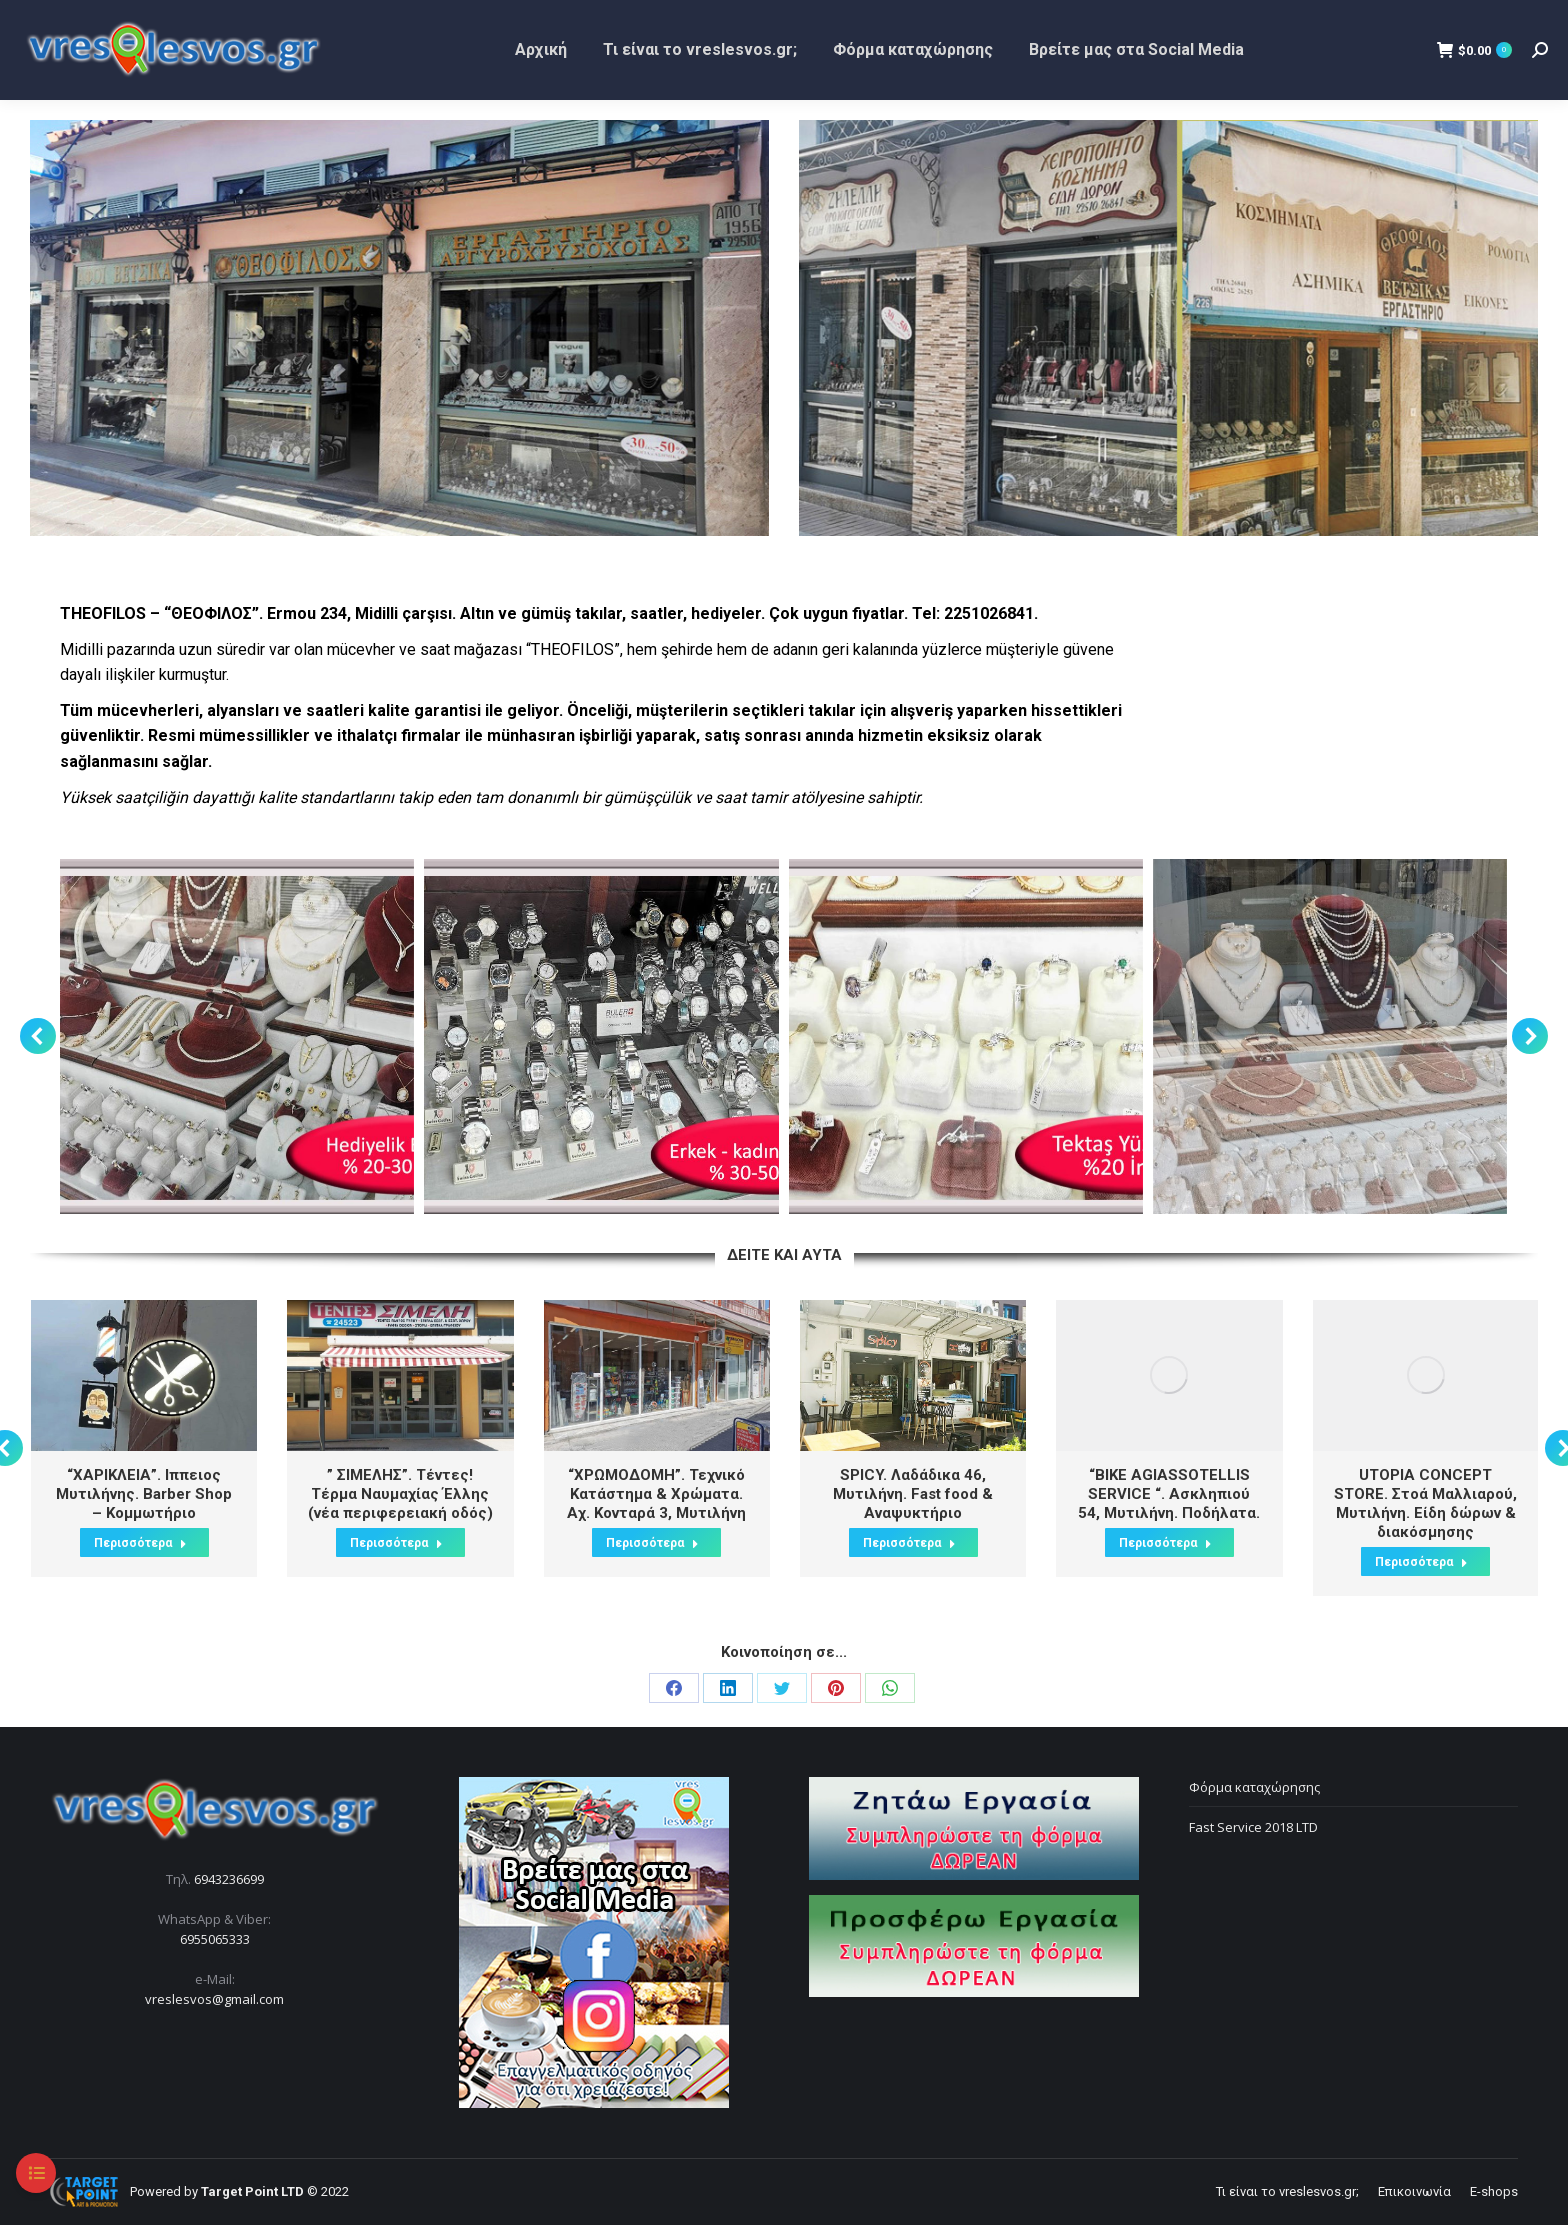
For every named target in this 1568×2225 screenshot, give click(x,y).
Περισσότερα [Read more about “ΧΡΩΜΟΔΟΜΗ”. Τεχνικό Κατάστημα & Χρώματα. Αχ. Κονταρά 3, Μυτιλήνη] (652, 1543)
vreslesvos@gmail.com (214, 1999)
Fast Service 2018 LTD (1253, 1827)
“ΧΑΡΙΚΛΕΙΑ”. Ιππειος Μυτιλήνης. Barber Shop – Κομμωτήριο (144, 1494)
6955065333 (215, 1939)
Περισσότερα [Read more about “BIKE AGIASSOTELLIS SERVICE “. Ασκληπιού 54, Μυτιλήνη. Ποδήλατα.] (1165, 1543)
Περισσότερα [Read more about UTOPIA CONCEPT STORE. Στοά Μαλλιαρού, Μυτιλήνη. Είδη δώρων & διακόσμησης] (1421, 1562)
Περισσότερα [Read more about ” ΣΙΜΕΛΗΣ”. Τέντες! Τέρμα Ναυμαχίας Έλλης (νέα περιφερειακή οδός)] (396, 1543)
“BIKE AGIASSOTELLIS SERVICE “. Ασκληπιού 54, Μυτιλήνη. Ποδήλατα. (1169, 1494)
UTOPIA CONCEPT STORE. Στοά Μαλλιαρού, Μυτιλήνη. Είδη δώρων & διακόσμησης (1425, 1503)
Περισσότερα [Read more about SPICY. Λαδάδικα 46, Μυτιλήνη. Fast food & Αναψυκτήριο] (909, 1543)
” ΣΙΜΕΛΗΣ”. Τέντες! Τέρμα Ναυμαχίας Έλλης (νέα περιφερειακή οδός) (400, 1494)
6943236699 (229, 1879)
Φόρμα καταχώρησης (1254, 1787)
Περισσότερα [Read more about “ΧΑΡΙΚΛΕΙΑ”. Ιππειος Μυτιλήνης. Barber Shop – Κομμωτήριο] (140, 1543)
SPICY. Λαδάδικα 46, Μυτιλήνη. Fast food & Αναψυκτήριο (913, 1494)
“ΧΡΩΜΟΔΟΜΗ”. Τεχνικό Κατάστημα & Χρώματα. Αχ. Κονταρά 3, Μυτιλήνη (656, 1494)
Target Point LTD (252, 2191)
